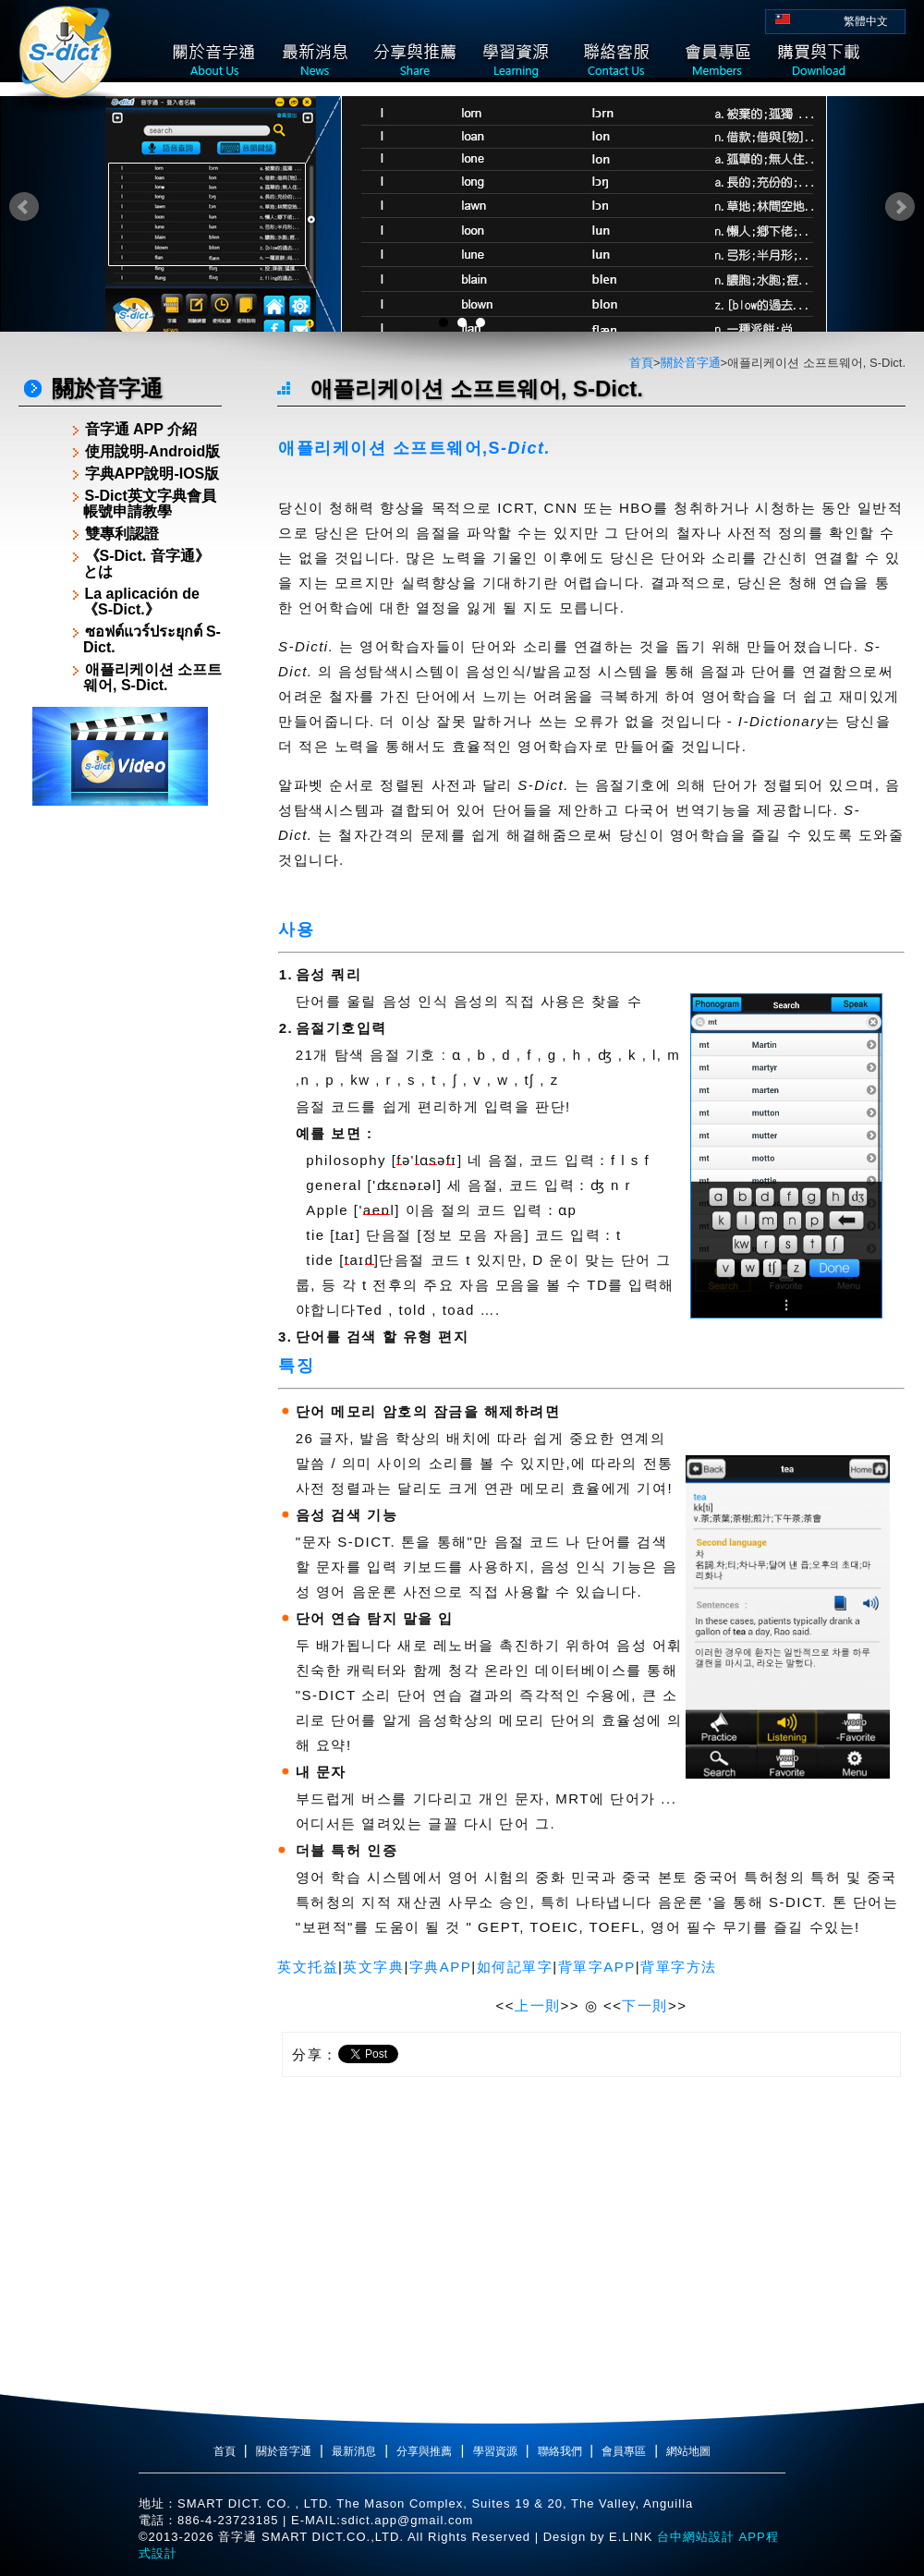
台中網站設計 (693, 2537)
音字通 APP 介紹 (141, 429)
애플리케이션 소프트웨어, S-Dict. (152, 677)
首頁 (641, 363)
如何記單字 (515, 1967)
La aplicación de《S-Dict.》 (141, 601)
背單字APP (597, 1967)
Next (900, 207)
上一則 (538, 2005)
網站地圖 (688, 2451)
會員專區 (624, 2451)
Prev (24, 207)
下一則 (645, 2005)
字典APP (440, 1967)
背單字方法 (678, 1967)
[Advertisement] (120, 1092)
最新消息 (354, 2451)
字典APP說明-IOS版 (152, 473)
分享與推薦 (424, 2451)
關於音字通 (691, 363)
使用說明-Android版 (153, 451)
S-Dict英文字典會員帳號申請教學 (149, 503)
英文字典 (373, 1967)
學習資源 (495, 2451)
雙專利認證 (122, 533)
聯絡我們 (561, 2451)
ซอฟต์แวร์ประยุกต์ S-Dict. (152, 639)
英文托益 (307, 1967)
